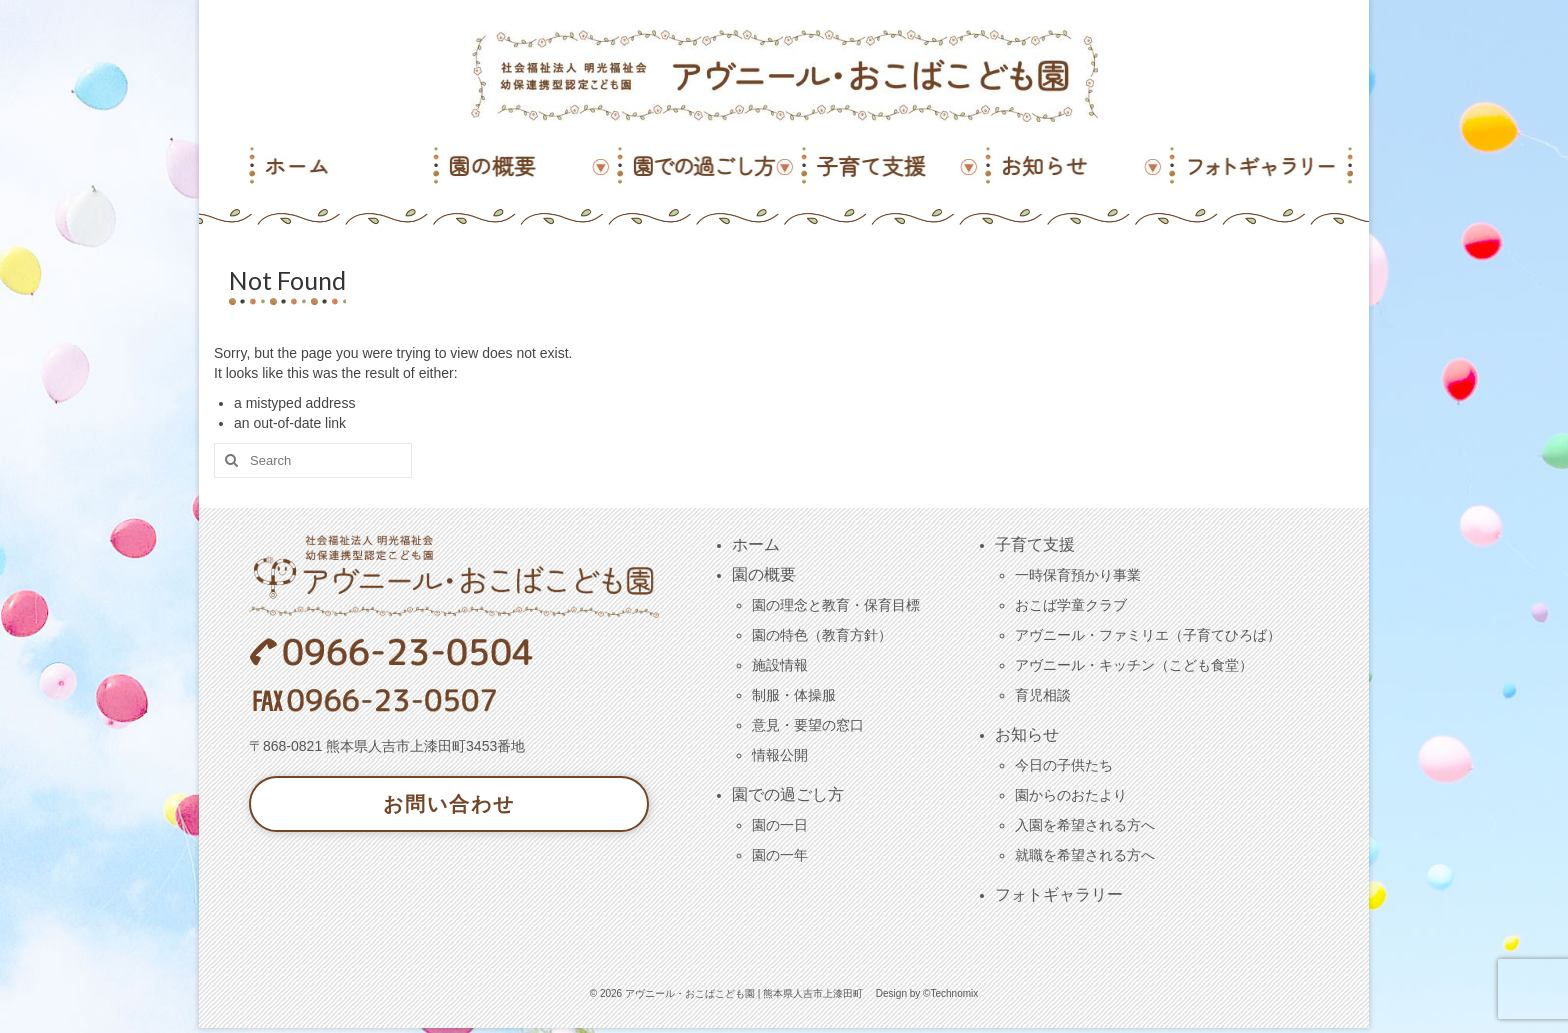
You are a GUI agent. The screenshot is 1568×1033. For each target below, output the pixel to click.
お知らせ (1027, 734)
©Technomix (950, 993)
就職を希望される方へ (1085, 855)
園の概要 (764, 574)
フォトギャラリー (1059, 894)
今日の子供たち (1064, 765)
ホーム (756, 544)
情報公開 (780, 755)
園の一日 (780, 825)
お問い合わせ (449, 804)
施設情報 (780, 665)
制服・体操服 (794, 695)
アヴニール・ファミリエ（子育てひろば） (1148, 635)
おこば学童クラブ (1071, 605)
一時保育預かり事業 (1078, 575)
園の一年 (780, 855)
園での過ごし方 (788, 794)
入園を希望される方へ (1085, 825)
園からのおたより (1071, 795)
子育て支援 (1035, 544)
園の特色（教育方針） (822, 635)
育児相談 (1043, 695)
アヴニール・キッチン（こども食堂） (1134, 665)
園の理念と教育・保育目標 (836, 605)
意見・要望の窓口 (808, 725)
